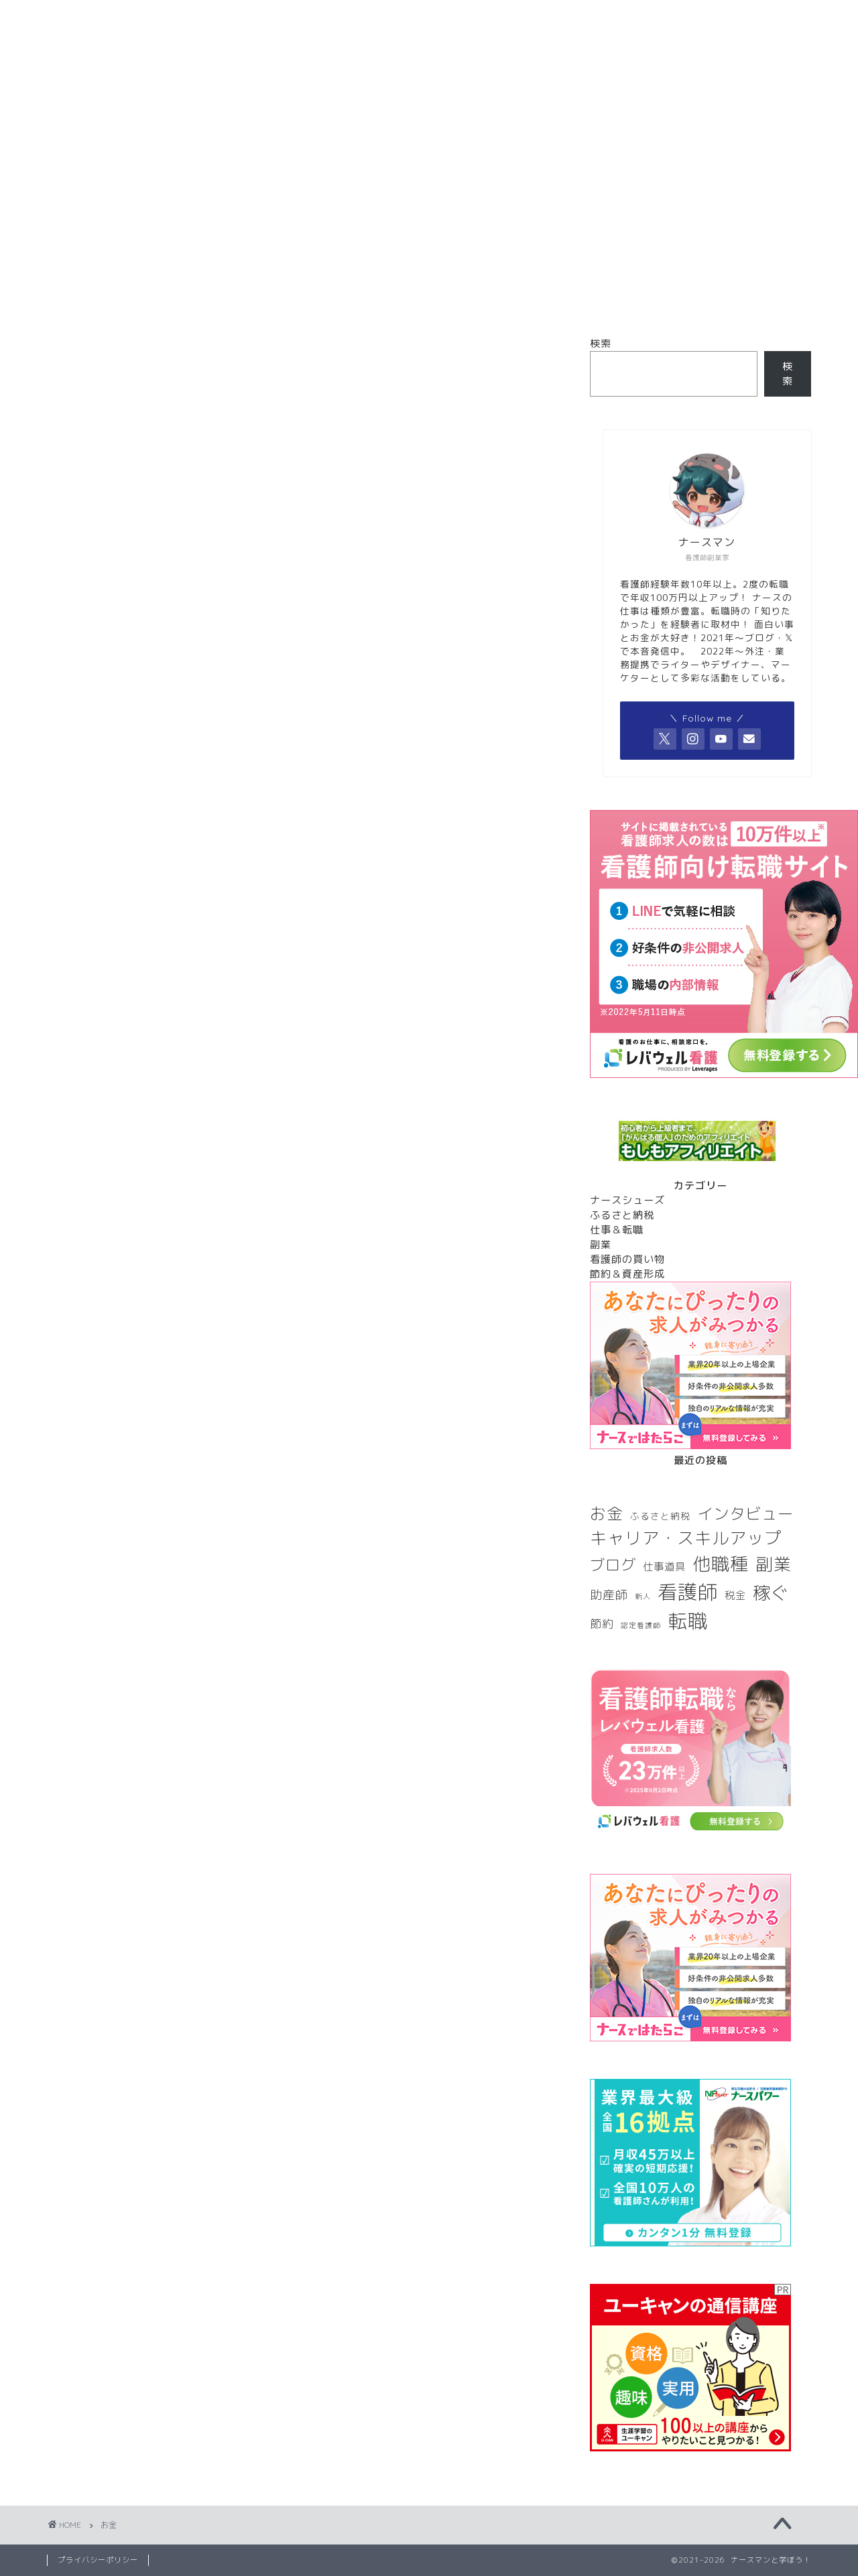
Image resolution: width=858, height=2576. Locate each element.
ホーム (187, 153)
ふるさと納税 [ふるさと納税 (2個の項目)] (660, 1515)
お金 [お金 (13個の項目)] (606, 1513)
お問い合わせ (671, 153)
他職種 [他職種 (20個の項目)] (720, 1563)
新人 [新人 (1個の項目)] (643, 1596)
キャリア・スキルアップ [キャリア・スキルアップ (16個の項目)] (686, 1538)
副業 (600, 1244)
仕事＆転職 (617, 1230)
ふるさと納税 (622, 1215)
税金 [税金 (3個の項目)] (735, 1595)
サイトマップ (510, 153)
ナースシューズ (627, 1200)
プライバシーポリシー (98, 2560)
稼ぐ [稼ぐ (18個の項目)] (771, 1592)
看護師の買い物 (627, 1259)
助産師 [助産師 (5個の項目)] (609, 1594)
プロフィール (348, 153)
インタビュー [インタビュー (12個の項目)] (745, 1514)
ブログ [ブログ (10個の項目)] (613, 1564)
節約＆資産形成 (627, 1274)
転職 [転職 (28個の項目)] (688, 1620)
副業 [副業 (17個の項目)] (773, 1564)
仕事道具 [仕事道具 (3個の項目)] (664, 1566)
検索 (600, 343)
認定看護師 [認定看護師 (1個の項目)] (641, 1625)
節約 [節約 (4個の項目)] (602, 1623)
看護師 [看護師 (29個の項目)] (688, 1591)
